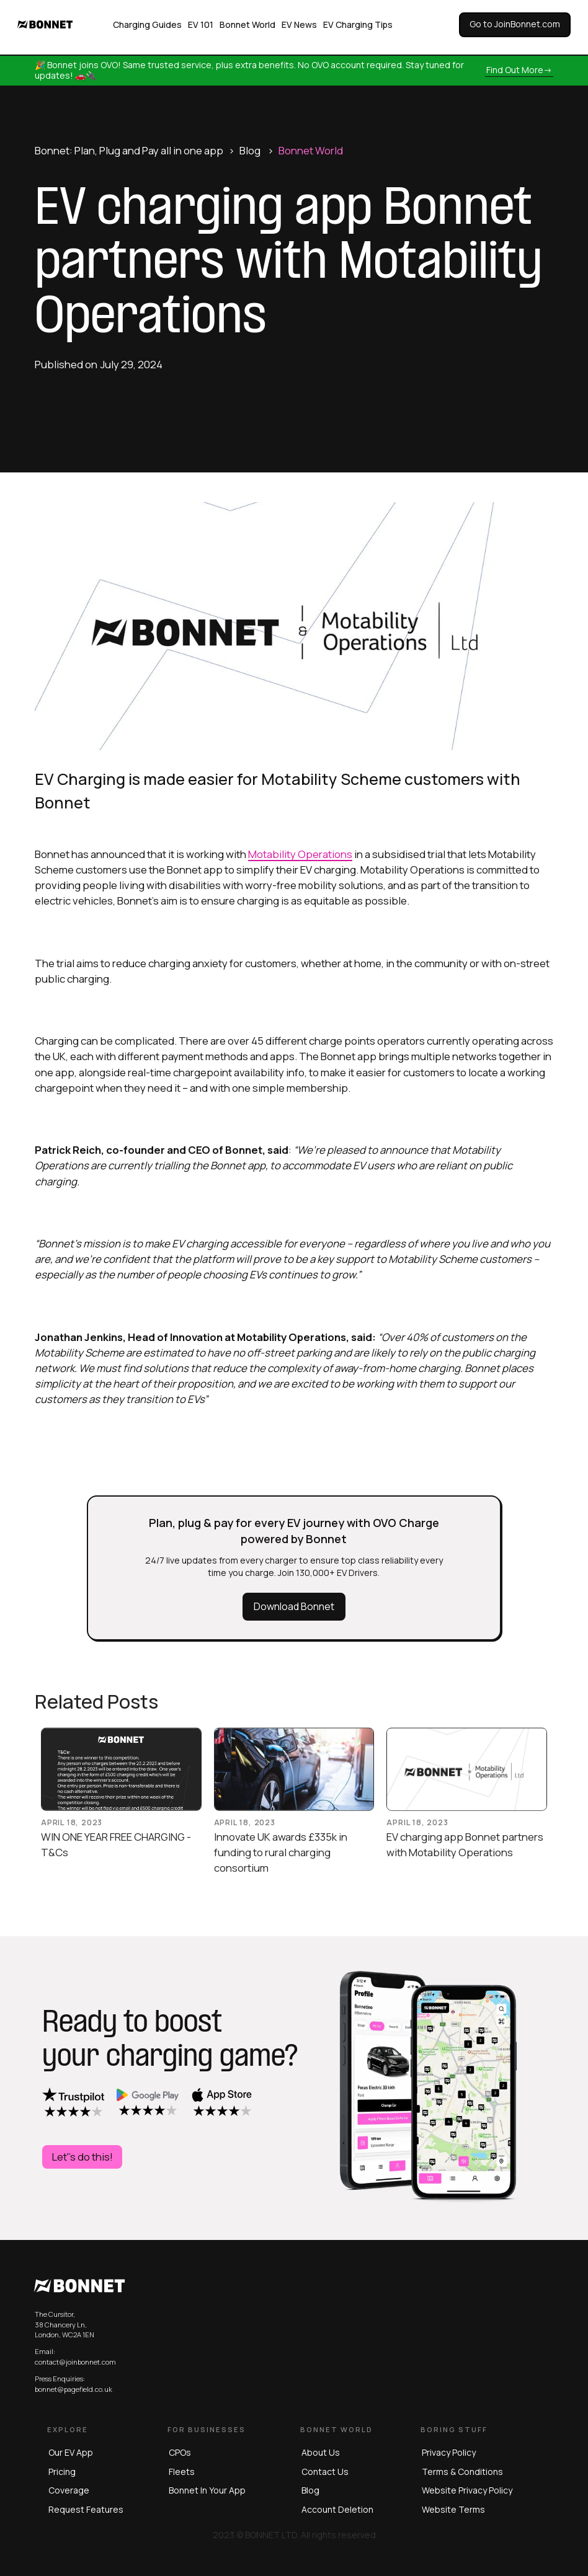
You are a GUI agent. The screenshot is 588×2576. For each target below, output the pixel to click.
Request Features (85, 2509)
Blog (250, 150)
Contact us (325, 2471)
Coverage (68, 2490)
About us (320, 2452)
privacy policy (449, 2452)
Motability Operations (300, 854)
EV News (299, 24)
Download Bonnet (294, 1606)
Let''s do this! (82, 2156)
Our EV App (70, 2452)
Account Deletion (337, 2509)
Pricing (62, 2471)
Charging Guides (147, 24)
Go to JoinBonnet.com (515, 24)
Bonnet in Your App (207, 2490)
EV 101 (200, 24)
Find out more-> (519, 70)
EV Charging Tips (358, 24)
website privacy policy (467, 2490)
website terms (453, 2509)
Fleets (182, 2471)
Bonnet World (247, 24)
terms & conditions (462, 2471)
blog (310, 2490)
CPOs (180, 2452)
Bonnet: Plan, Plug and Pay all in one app (129, 150)
